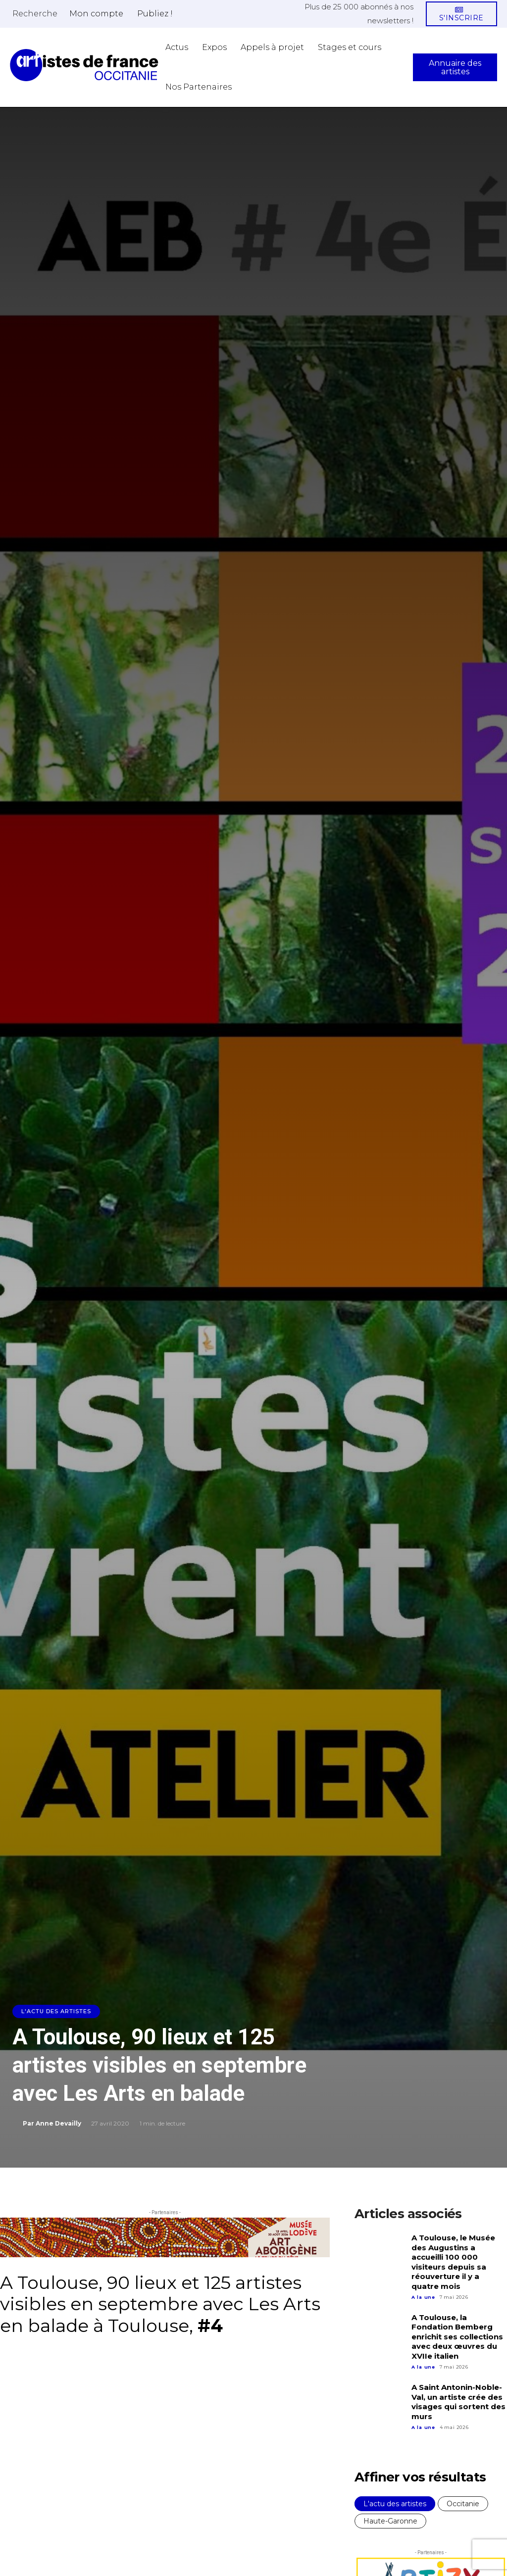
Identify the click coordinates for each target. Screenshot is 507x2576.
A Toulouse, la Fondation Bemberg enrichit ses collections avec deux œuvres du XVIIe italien (457, 2337)
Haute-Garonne (390, 2521)
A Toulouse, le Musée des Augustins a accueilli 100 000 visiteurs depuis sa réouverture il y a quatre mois (453, 2262)
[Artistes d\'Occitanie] (84, 65)
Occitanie (463, 2503)
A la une (423, 2297)
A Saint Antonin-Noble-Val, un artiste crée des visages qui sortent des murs (458, 2401)
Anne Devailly (58, 2123)
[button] (34, 13)
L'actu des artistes (56, 2011)
